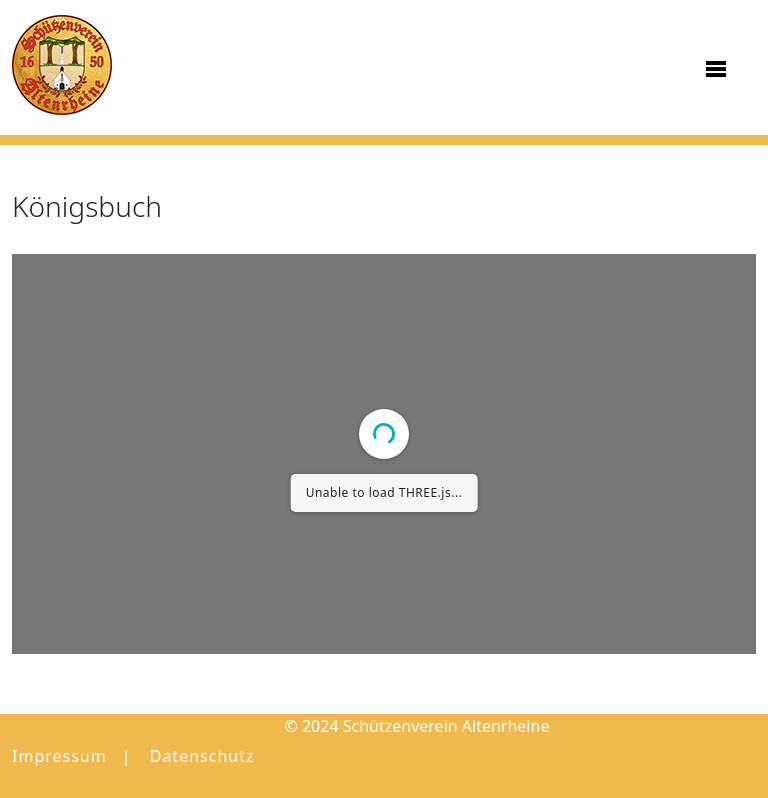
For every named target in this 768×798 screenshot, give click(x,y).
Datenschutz (202, 756)
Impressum (59, 756)
